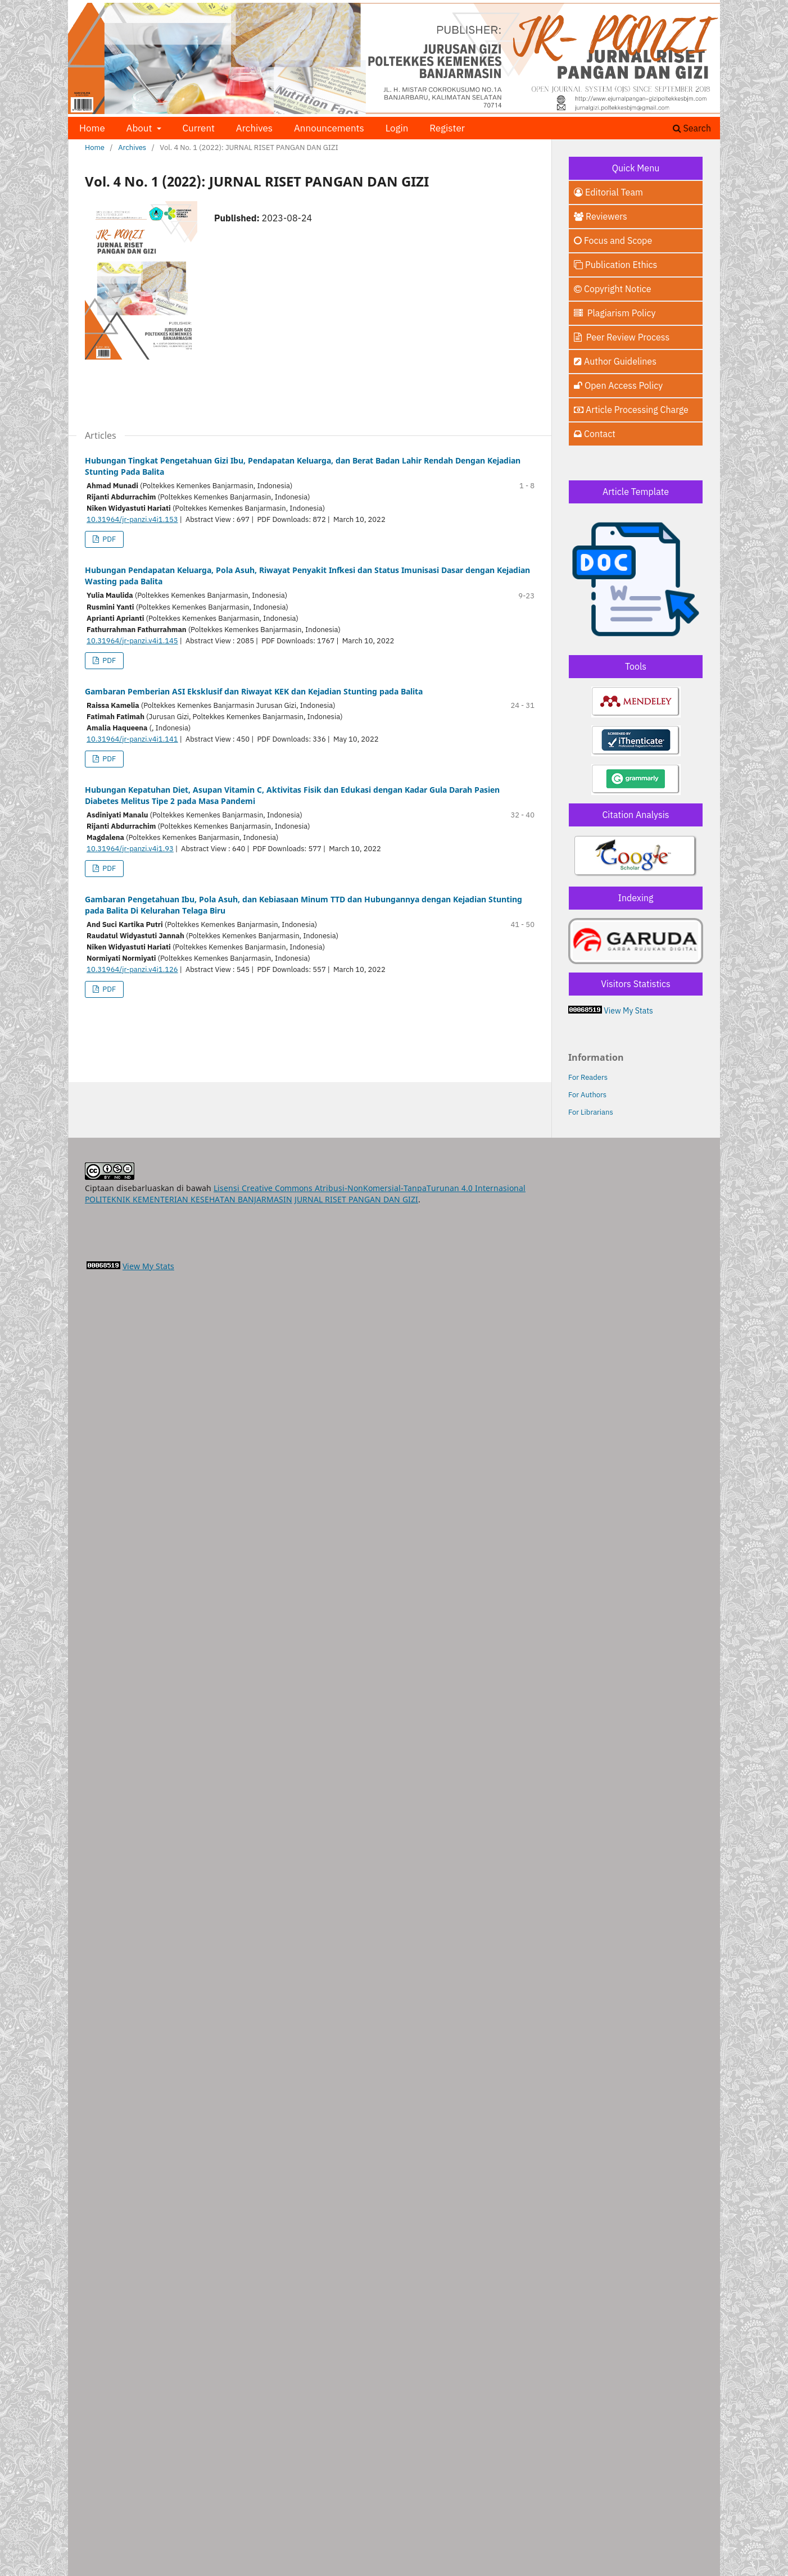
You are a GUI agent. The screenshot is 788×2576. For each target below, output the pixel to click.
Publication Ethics (615, 264)
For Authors (587, 1095)
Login (397, 128)
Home (92, 128)
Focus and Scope (613, 240)
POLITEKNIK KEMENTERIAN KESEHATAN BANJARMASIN (188, 1199)
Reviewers (600, 216)
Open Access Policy (618, 385)
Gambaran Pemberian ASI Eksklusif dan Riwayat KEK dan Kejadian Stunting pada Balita (254, 691)
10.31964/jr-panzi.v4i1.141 (132, 739)
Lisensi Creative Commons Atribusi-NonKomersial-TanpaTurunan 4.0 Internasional (370, 1188)
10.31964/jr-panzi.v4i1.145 (132, 641)
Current (198, 128)
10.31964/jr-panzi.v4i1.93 (130, 848)
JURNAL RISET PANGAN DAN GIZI (356, 1199)
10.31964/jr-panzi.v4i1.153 (132, 519)
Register (447, 128)
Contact (594, 433)
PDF (108, 539)
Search (692, 128)
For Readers (588, 1077)
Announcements (329, 128)
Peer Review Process (621, 337)
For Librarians (590, 1112)
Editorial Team (608, 192)
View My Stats (628, 1011)
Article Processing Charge (631, 409)
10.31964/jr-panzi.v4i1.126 (132, 969)
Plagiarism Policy (615, 313)
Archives (254, 128)
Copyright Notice (612, 288)
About (140, 128)
